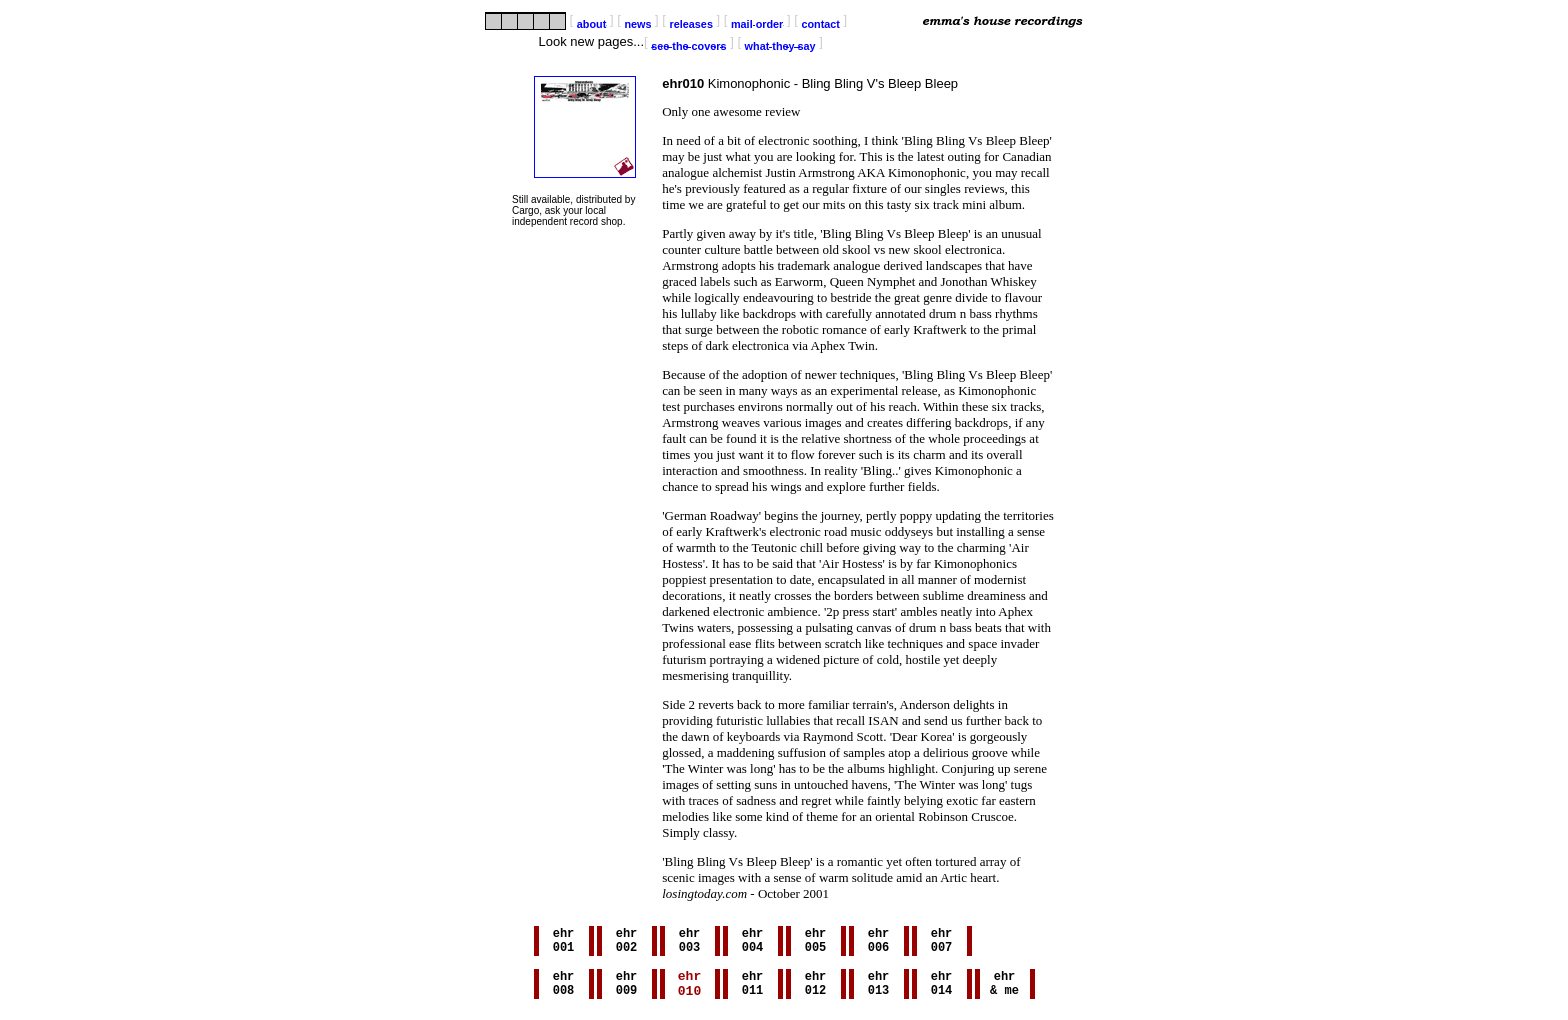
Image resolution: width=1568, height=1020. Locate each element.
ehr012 (816, 986)
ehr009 (627, 986)
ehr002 (627, 943)
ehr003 (690, 943)
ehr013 (879, 986)
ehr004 (753, 943)
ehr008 (564, 986)
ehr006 (879, 943)
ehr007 (942, 943)
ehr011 (753, 986)
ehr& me (1004, 986)
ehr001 (564, 943)
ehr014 (942, 986)
